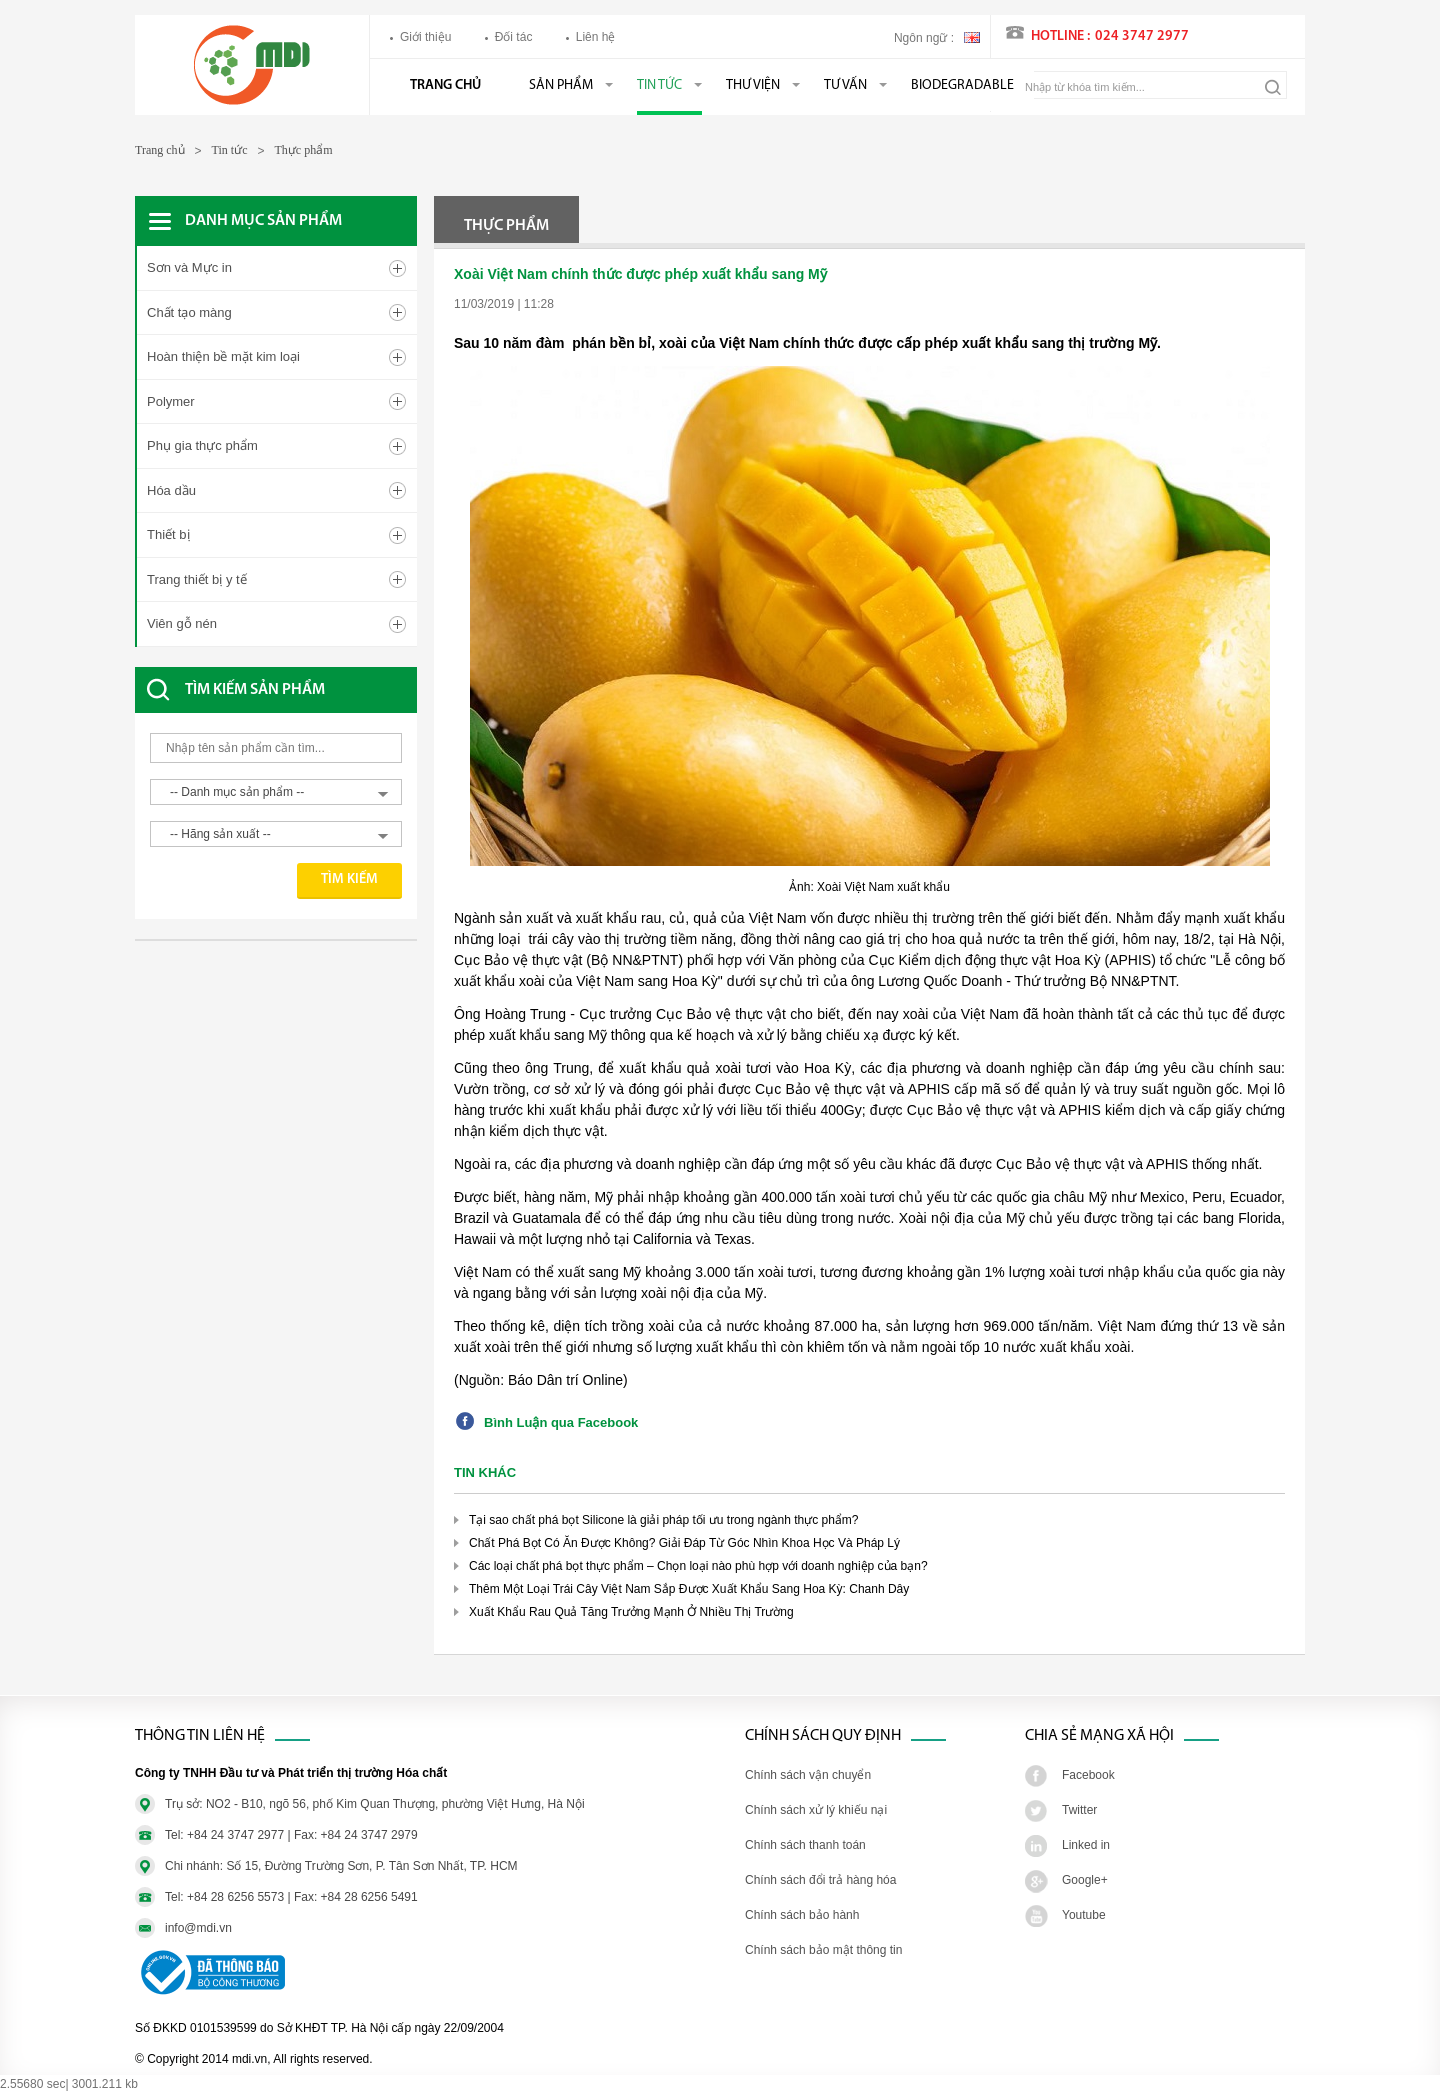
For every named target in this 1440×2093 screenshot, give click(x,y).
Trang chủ (445, 85)
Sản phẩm (561, 85)
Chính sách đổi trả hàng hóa (820, 1880)
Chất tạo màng (189, 312)
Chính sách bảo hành (802, 1915)
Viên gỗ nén (182, 623)
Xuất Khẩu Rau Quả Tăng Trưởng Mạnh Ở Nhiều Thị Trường (631, 1612)
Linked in (1086, 1845)
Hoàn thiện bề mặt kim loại (223, 356)
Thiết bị (168, 534)
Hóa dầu (171, 490)
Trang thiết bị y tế (197, 579)
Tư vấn (845, 85)
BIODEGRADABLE (962, 85)
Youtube (1084, 1915)
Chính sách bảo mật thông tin (823, 1950)
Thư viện (753, 85)
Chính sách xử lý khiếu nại (816, 1810)
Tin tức (659, 85)
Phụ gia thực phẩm (202, 445)
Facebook (1088, 1775)
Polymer (171, 401)
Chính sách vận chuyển (808, 1775)
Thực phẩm (304, 150)
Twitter (1079, 1810)
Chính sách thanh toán (805, 1845)
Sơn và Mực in (189, 267)
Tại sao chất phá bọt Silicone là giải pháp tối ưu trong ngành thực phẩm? (664, 1520)
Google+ (1085, 1880)
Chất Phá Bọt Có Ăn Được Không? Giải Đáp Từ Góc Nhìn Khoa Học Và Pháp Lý (684, 1543)
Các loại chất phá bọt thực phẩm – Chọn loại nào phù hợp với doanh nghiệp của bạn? (698, 1566)
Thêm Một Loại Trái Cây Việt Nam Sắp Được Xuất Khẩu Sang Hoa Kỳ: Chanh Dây (689, 1589)
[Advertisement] (295, 1011)
